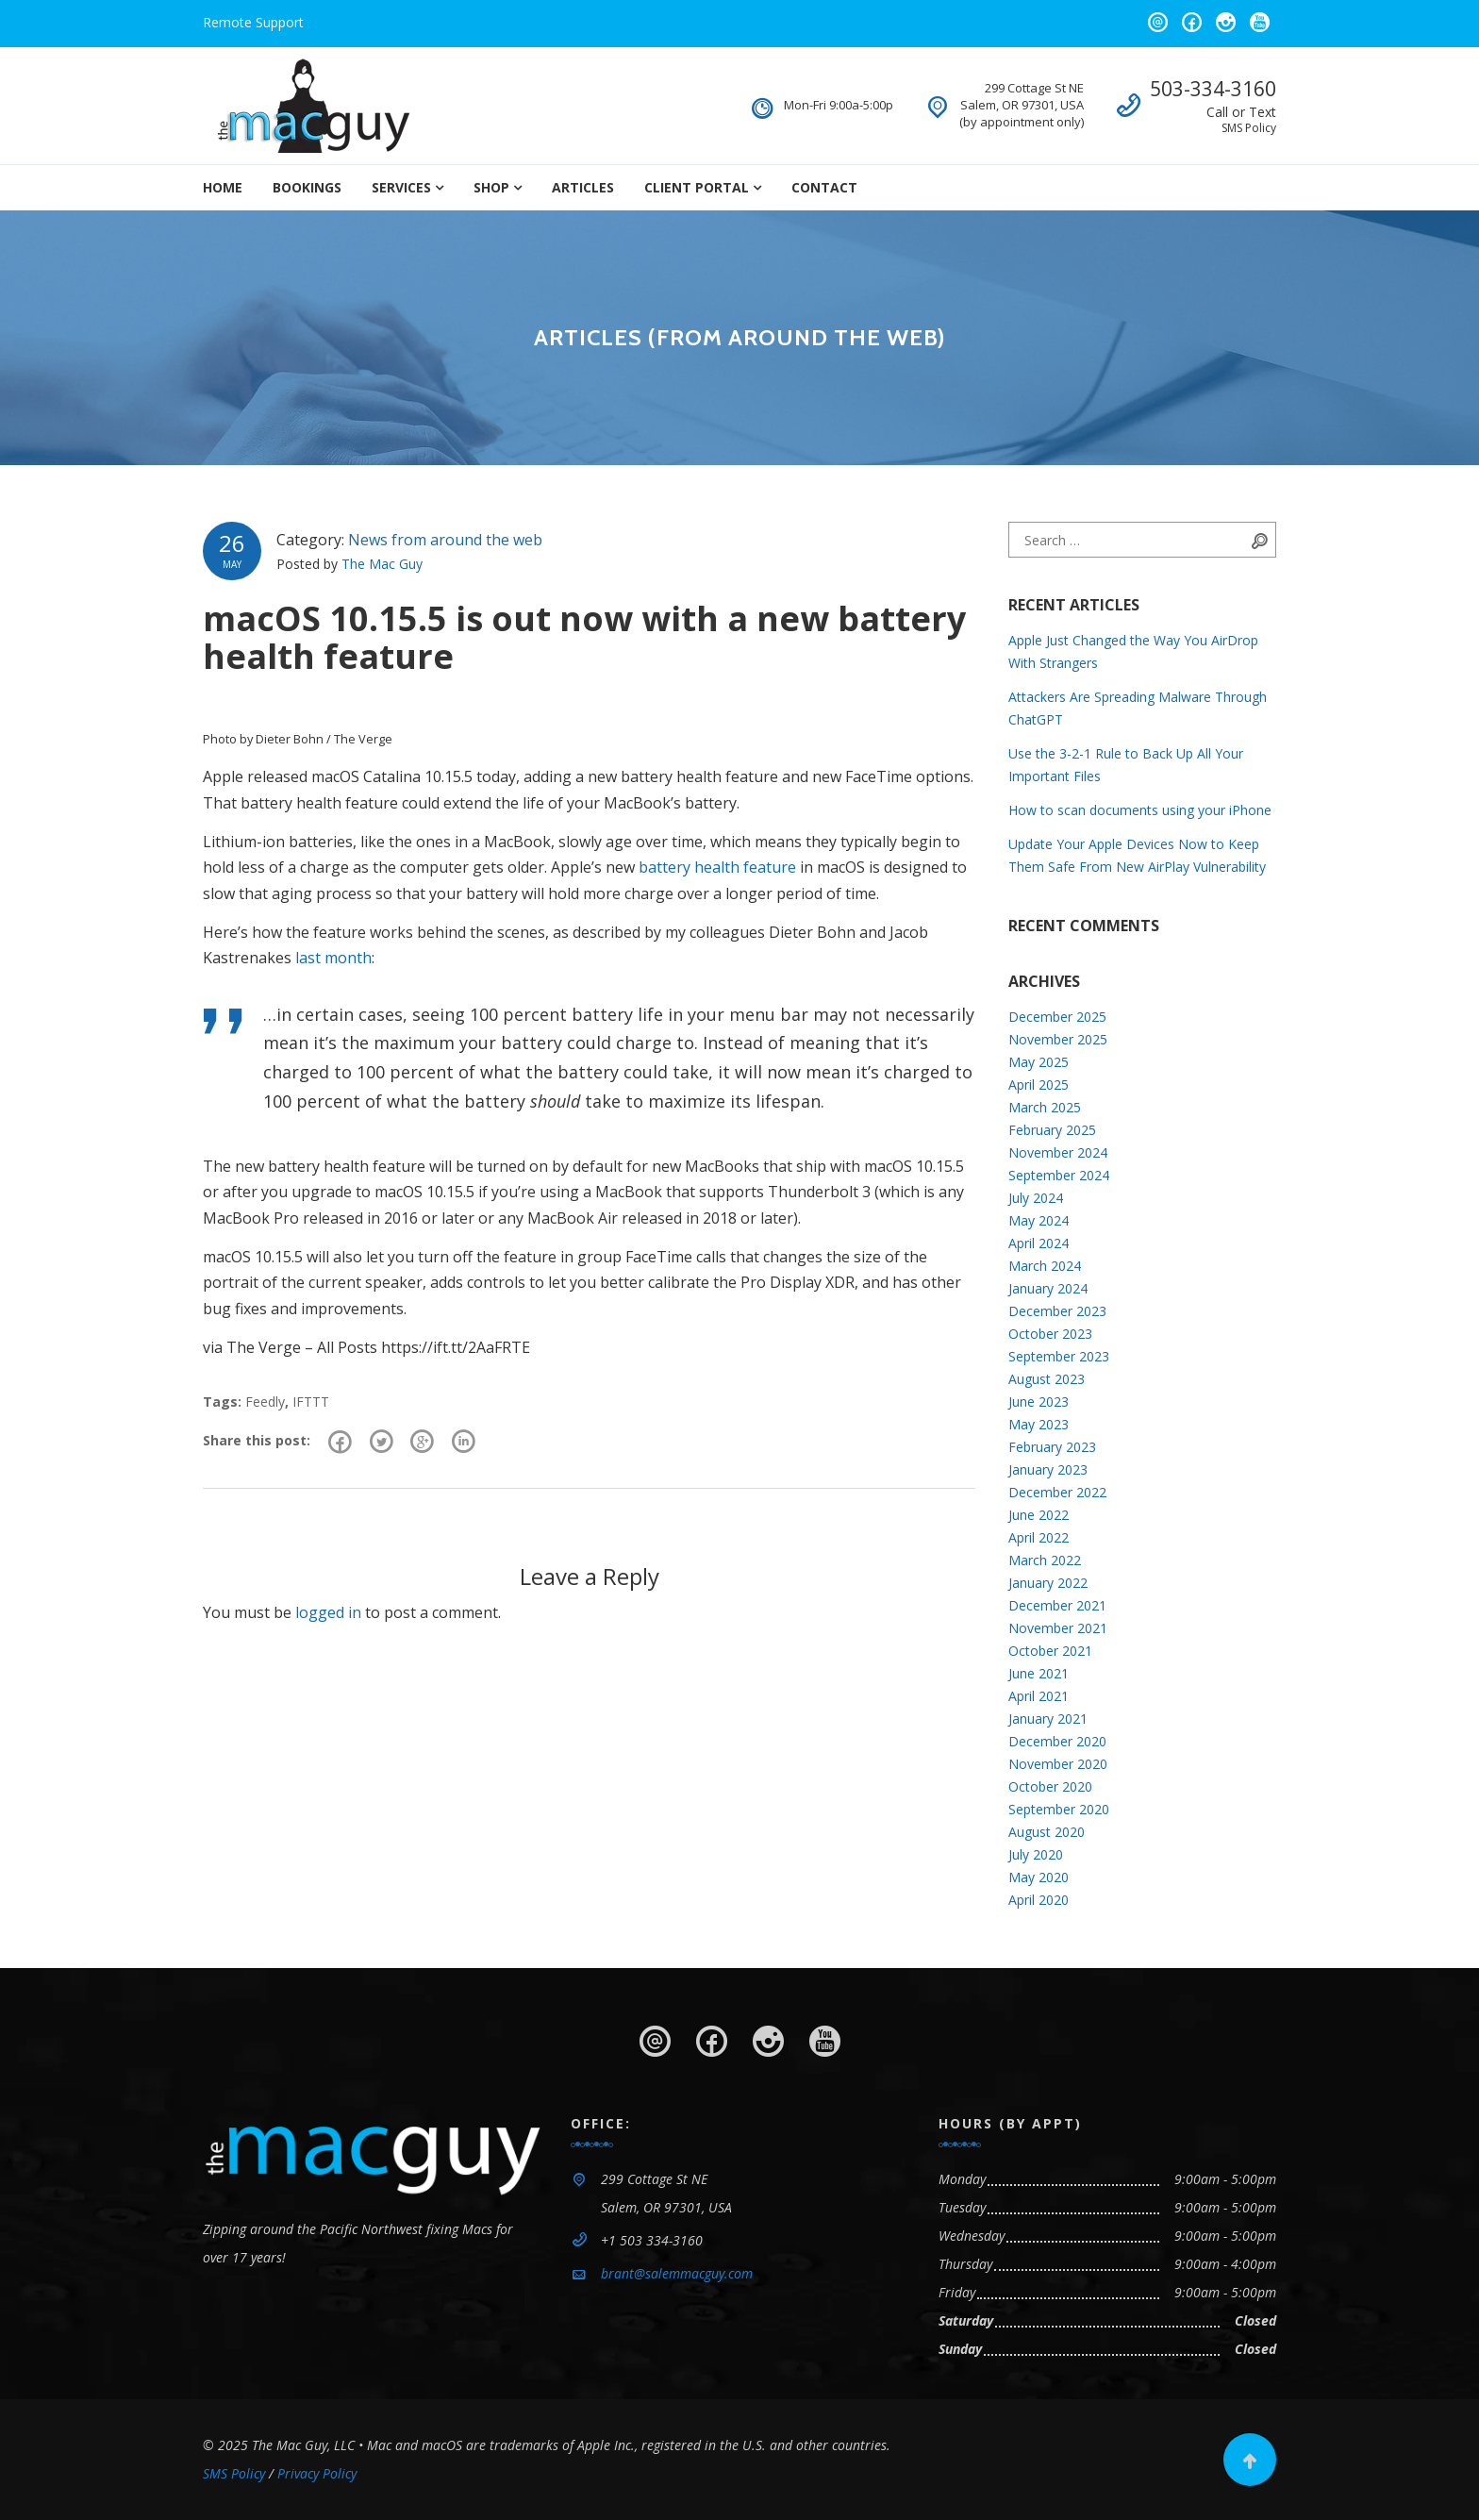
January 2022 (1048, 1583)
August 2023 (1046, 1379)
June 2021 (1038, 1673)
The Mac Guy (382, 564)
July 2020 (1035, 1854)
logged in (328, 1615)
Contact (824, 187)
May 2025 (1038, 1062)
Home (222, 187)
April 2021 (1038, 1696)
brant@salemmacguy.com (677, 2273)
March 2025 (1044, 1107)
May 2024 (1038, 1220)
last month (333, 957)
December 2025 (1057, 1017)
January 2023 (1048, 1469)
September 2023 (1058, 1356)
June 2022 (1038, 1515)
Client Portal (696, 187)
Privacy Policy (317, 2473)
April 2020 (1038, 1900)
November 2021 (1057, 1628)
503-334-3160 (1213, 88)
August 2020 (1046, 1832)
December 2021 (1057, 1605)
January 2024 (1048, 1288)
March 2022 (1044, 1560)
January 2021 (1048, 1718)
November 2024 (1057, 1152)
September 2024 (1058, 1175)
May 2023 (1038, 1424)
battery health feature (717, 867)
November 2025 (1057, 1039)
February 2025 (1052, 1130)
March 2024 (1044, 1266)
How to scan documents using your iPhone (1139, 810)
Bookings (307, 187)
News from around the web (445, 539)
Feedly (265, 1401)
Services (401, 187)
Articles (583, 187)
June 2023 (1038, 1401)
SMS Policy (1248, 128)
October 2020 (1050, 1786)
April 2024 (1038, 1243)
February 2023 (1052, 1447)
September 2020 (1058, 1809)
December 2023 (1057, 1311)
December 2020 (1057, 1741)
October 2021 (1050, 1651)
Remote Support (253, 22)
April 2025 (1038, 1084)
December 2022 (1057, 1492)
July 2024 (1035, 1198)
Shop (491, 187)
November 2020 (1057, 1764)
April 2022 (1038, 1537)
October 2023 (1050, 1334)
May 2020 (1038, 1877)
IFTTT (310, 1401)
